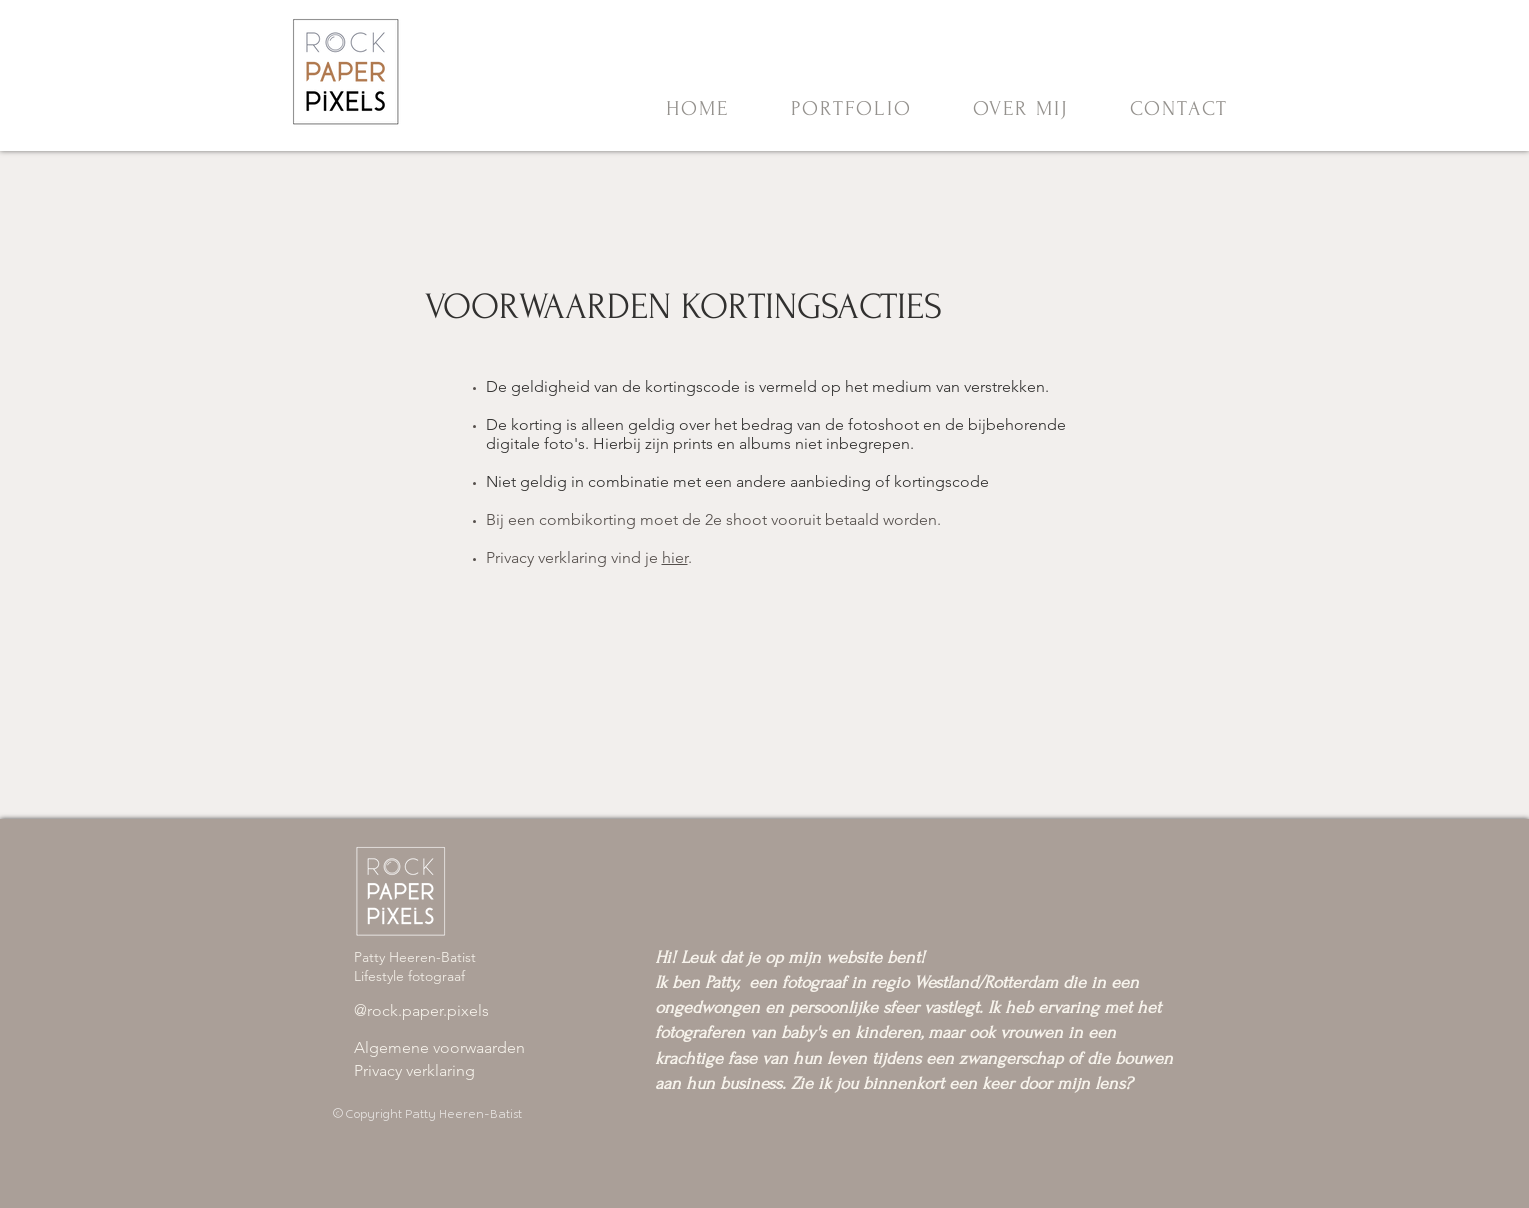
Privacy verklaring (414, 1070)
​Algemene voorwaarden (439, 1047)
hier (675, 557)
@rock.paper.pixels (421, 1010)
